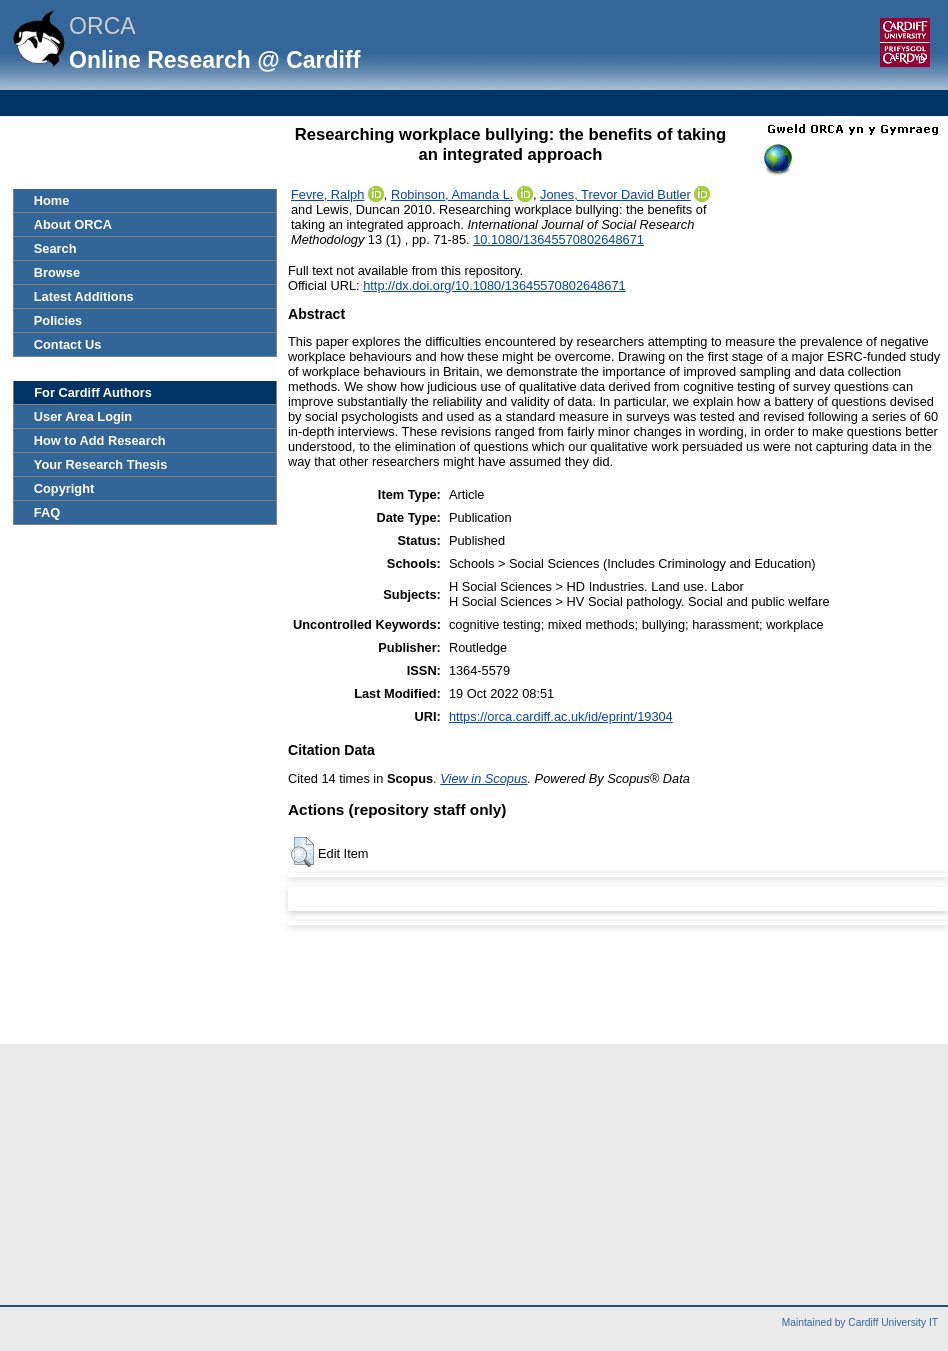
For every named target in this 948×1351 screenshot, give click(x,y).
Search (55, 248)
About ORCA (73, 224)
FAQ (47, 512)
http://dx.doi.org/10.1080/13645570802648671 (494, 285)
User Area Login (83, 416)
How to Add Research (100, 440)
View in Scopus (483, 778)
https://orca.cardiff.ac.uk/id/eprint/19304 (561, 716)
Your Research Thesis (100, 464)
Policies (58, 320)
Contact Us (68, 344)
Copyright (64, 488)
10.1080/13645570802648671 (558, 239)
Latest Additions (84, 296)
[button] (302, 852)
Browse (57, 272)
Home (52, 200)
